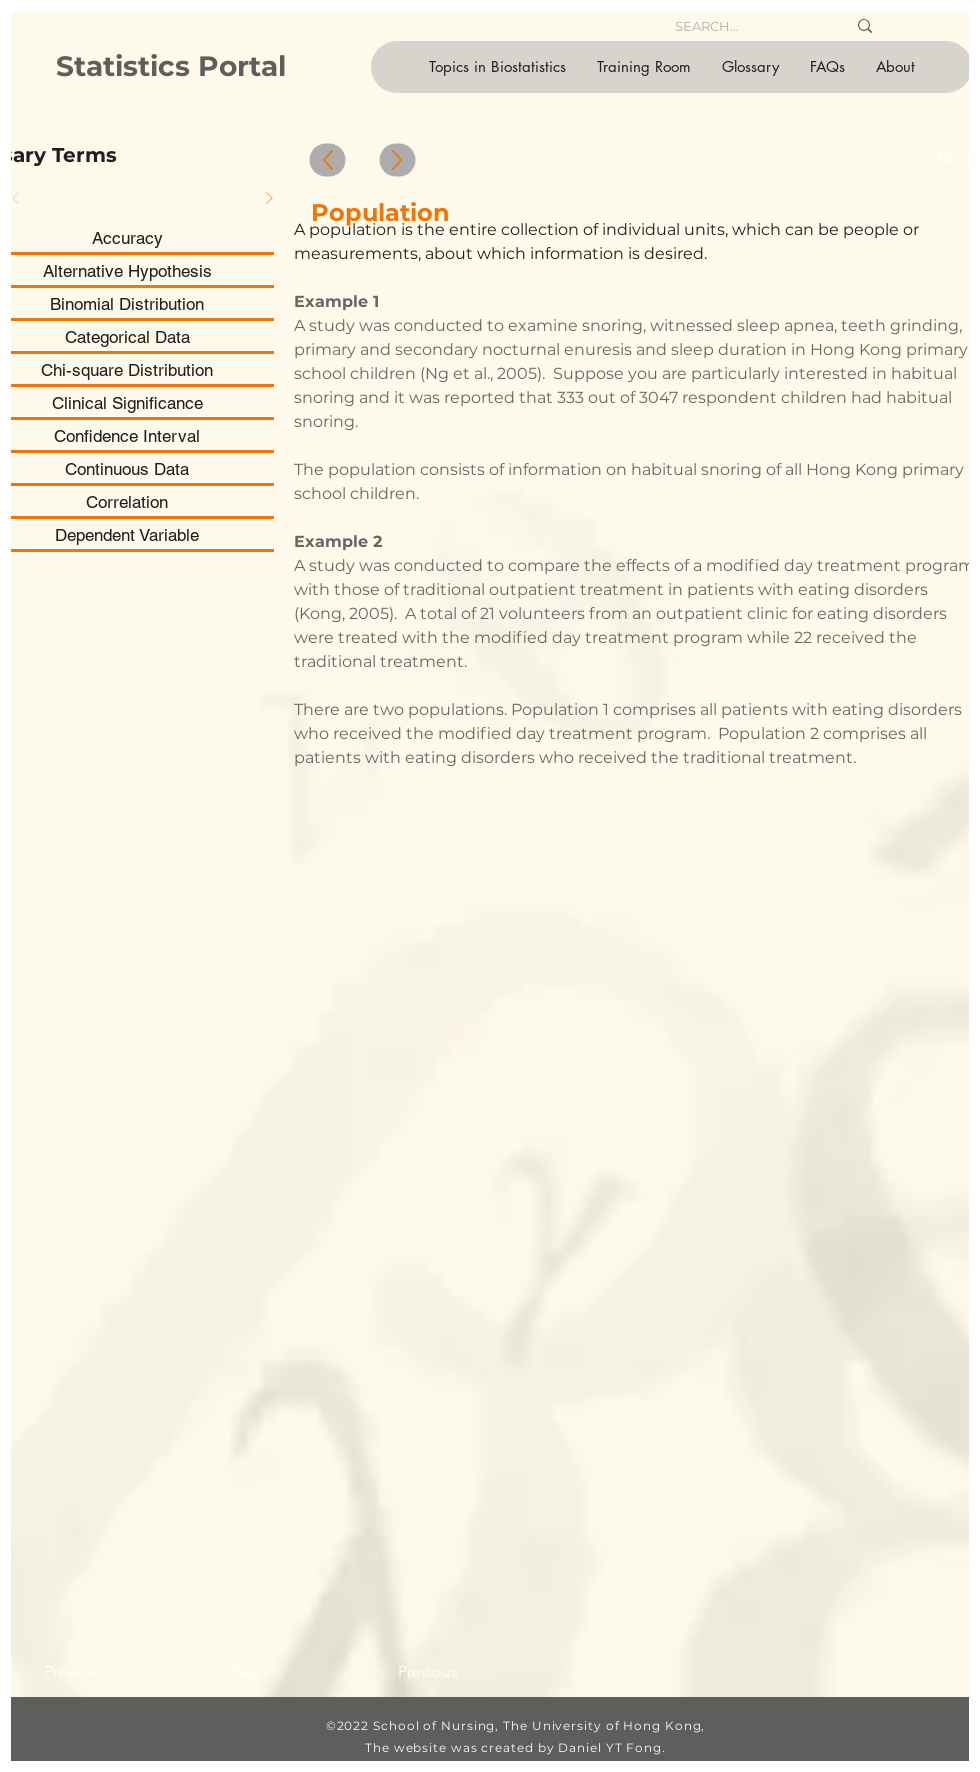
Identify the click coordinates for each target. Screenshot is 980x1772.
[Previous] (89, 1672)
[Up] (328, 160)
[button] (497, 67)
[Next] (269, 198)
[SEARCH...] (745, 26)
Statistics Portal (171, 66)
